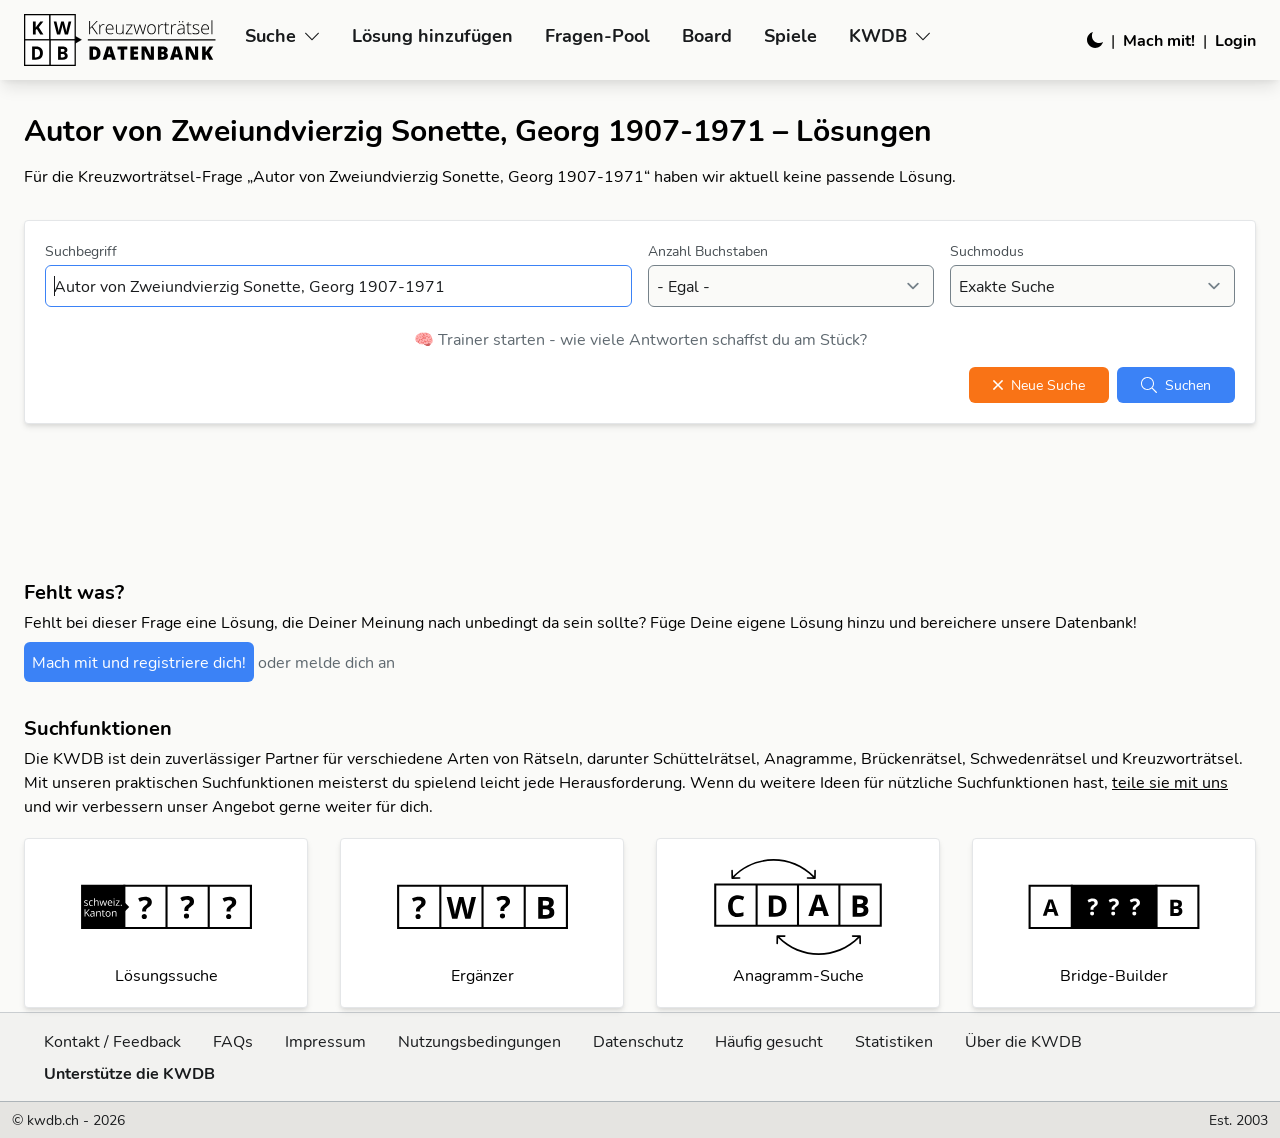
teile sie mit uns (1170, 782)
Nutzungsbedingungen (479, 1041)
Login (1235, 40)
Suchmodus (987, 251)
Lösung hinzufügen (432, 35)
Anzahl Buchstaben (708, 251)
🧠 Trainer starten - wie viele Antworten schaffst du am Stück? (640, 339)
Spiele (790, 35)
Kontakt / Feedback (112, 1041)
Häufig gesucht (769, 1041)
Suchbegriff (81, 251)
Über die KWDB (1023, 1041)
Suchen (1176, 385)
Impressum (325, 1041)
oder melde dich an (326, 662)
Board (707, 35)
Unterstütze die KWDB (129, 1073)
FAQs (233, 1041)
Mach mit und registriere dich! (139, 662)
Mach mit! (1159, 40)
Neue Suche (1039, 385)
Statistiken (894, 1041)
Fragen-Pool (597, 35)
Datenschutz (638, 1041)
